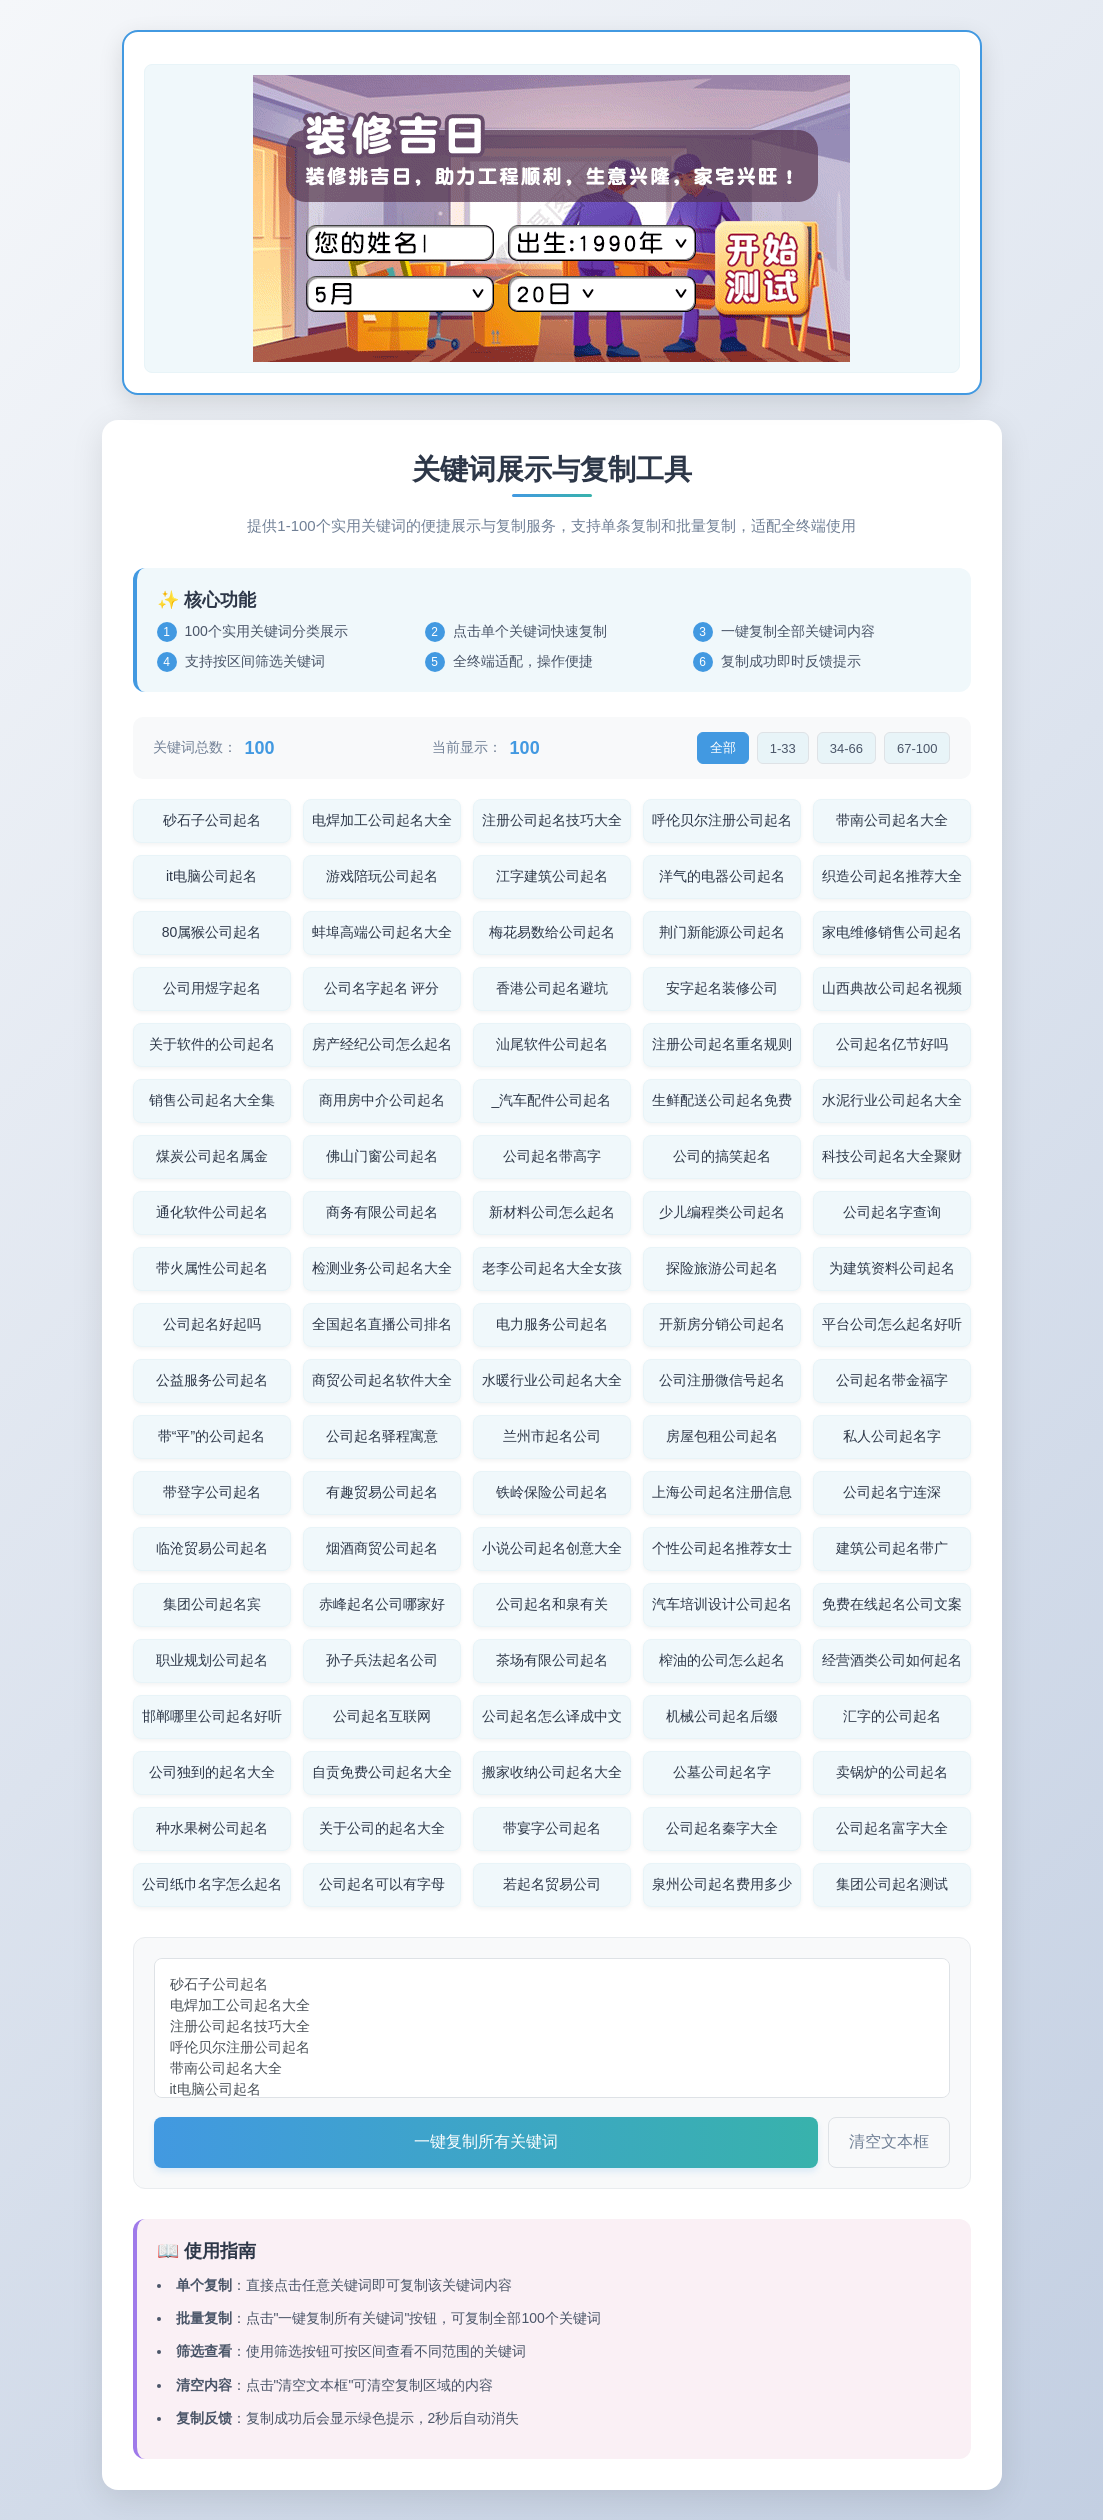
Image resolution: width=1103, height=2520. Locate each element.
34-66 (846, 748)
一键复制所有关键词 (486, 2141)
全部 (723, 747)
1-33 (783, 748)
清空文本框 (889, 2141)
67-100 (917, 748)
